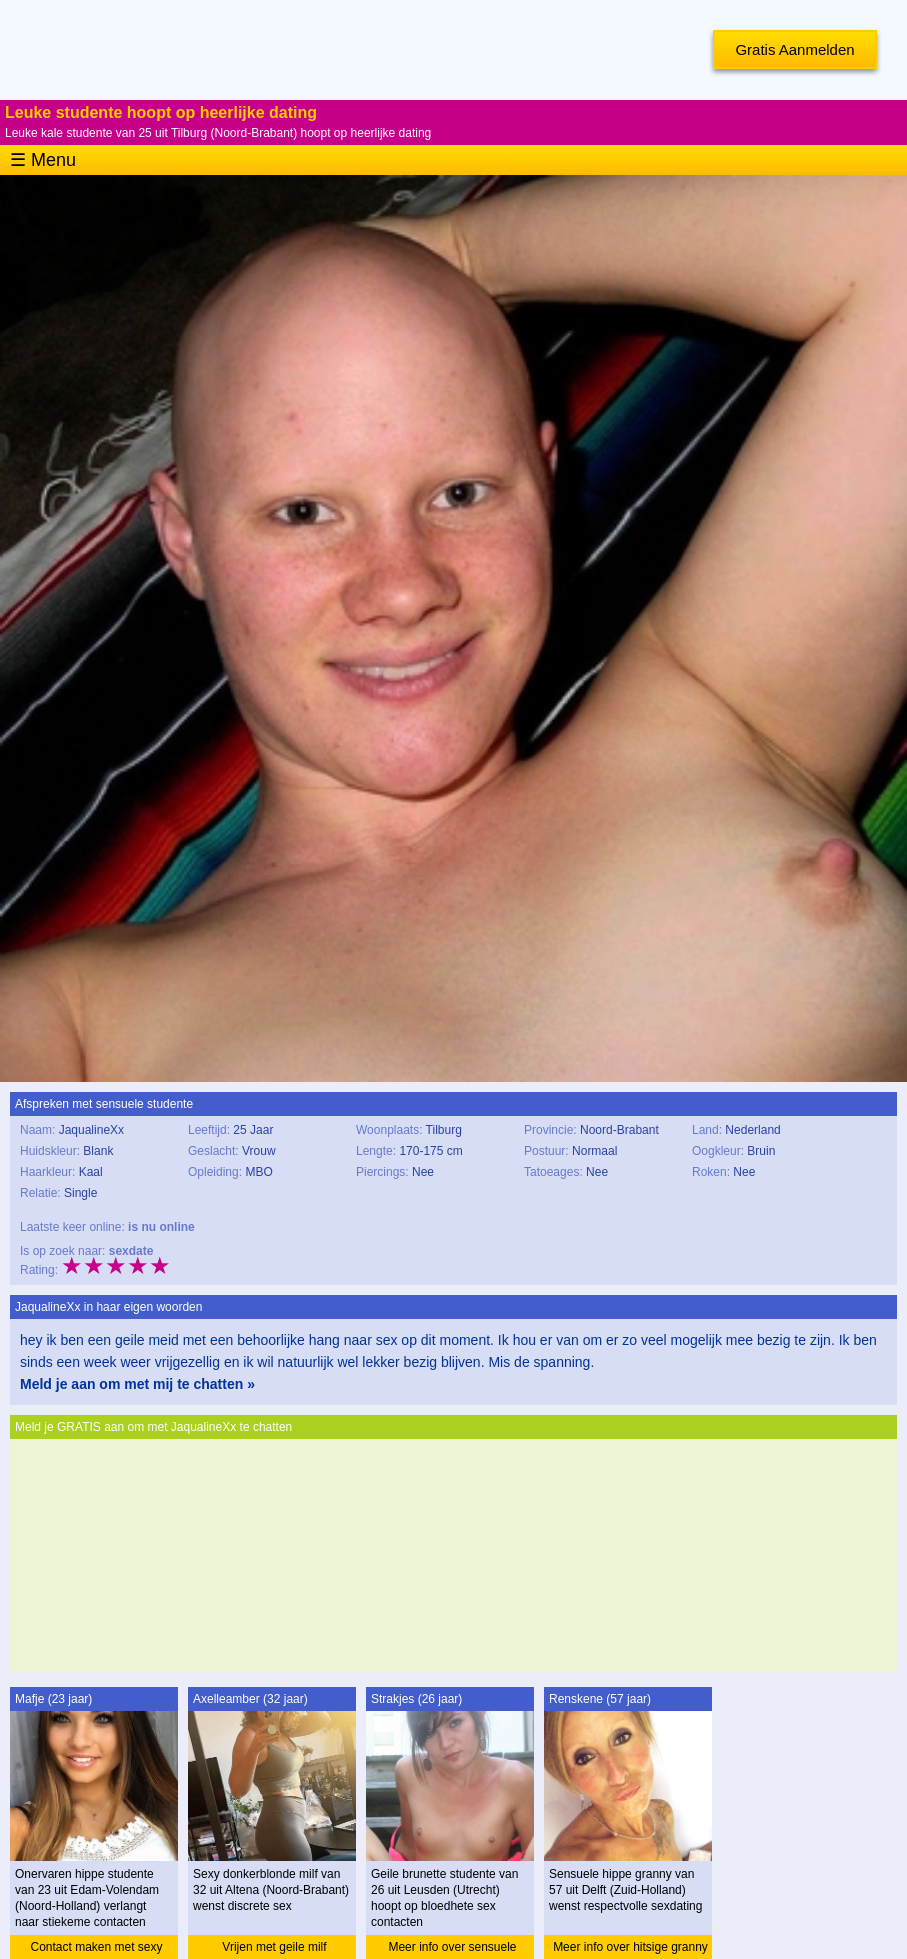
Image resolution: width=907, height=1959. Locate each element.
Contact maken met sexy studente (96, 1949)
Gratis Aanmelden (794, 49)
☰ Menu (43, 160)
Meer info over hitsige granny (630, 1947)
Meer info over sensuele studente (452, 1949)
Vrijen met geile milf (274, 1947)
